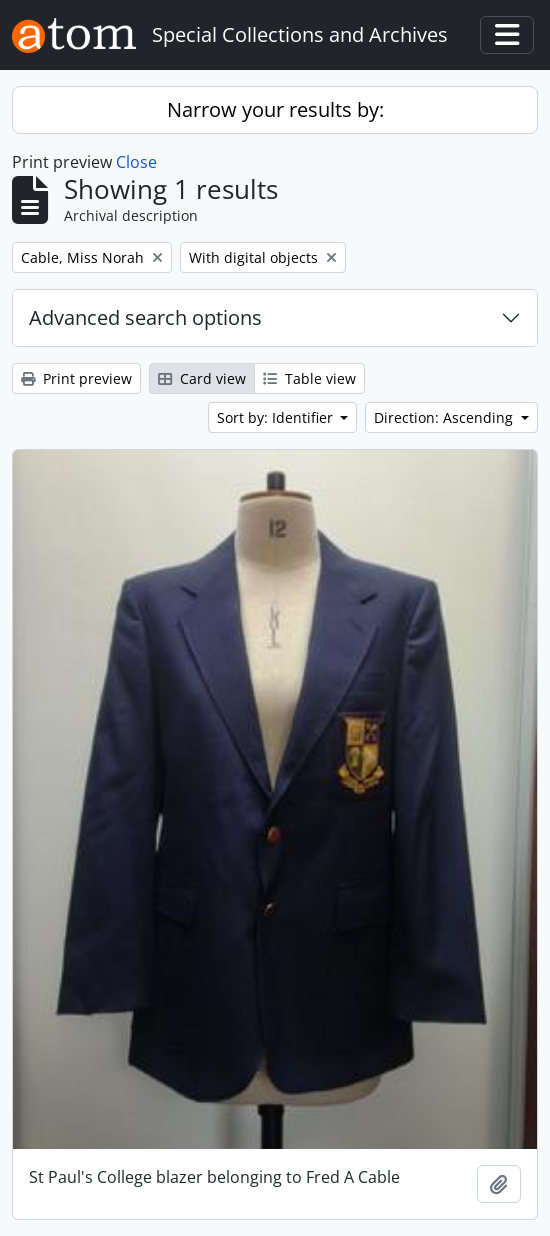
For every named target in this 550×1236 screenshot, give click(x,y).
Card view (202, 378)
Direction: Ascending (445, 417)
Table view (309, 378)
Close (136, 162)
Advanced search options (145, 317)
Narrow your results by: (275, 109)
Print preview (76, 378)
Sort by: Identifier (277, 417)
